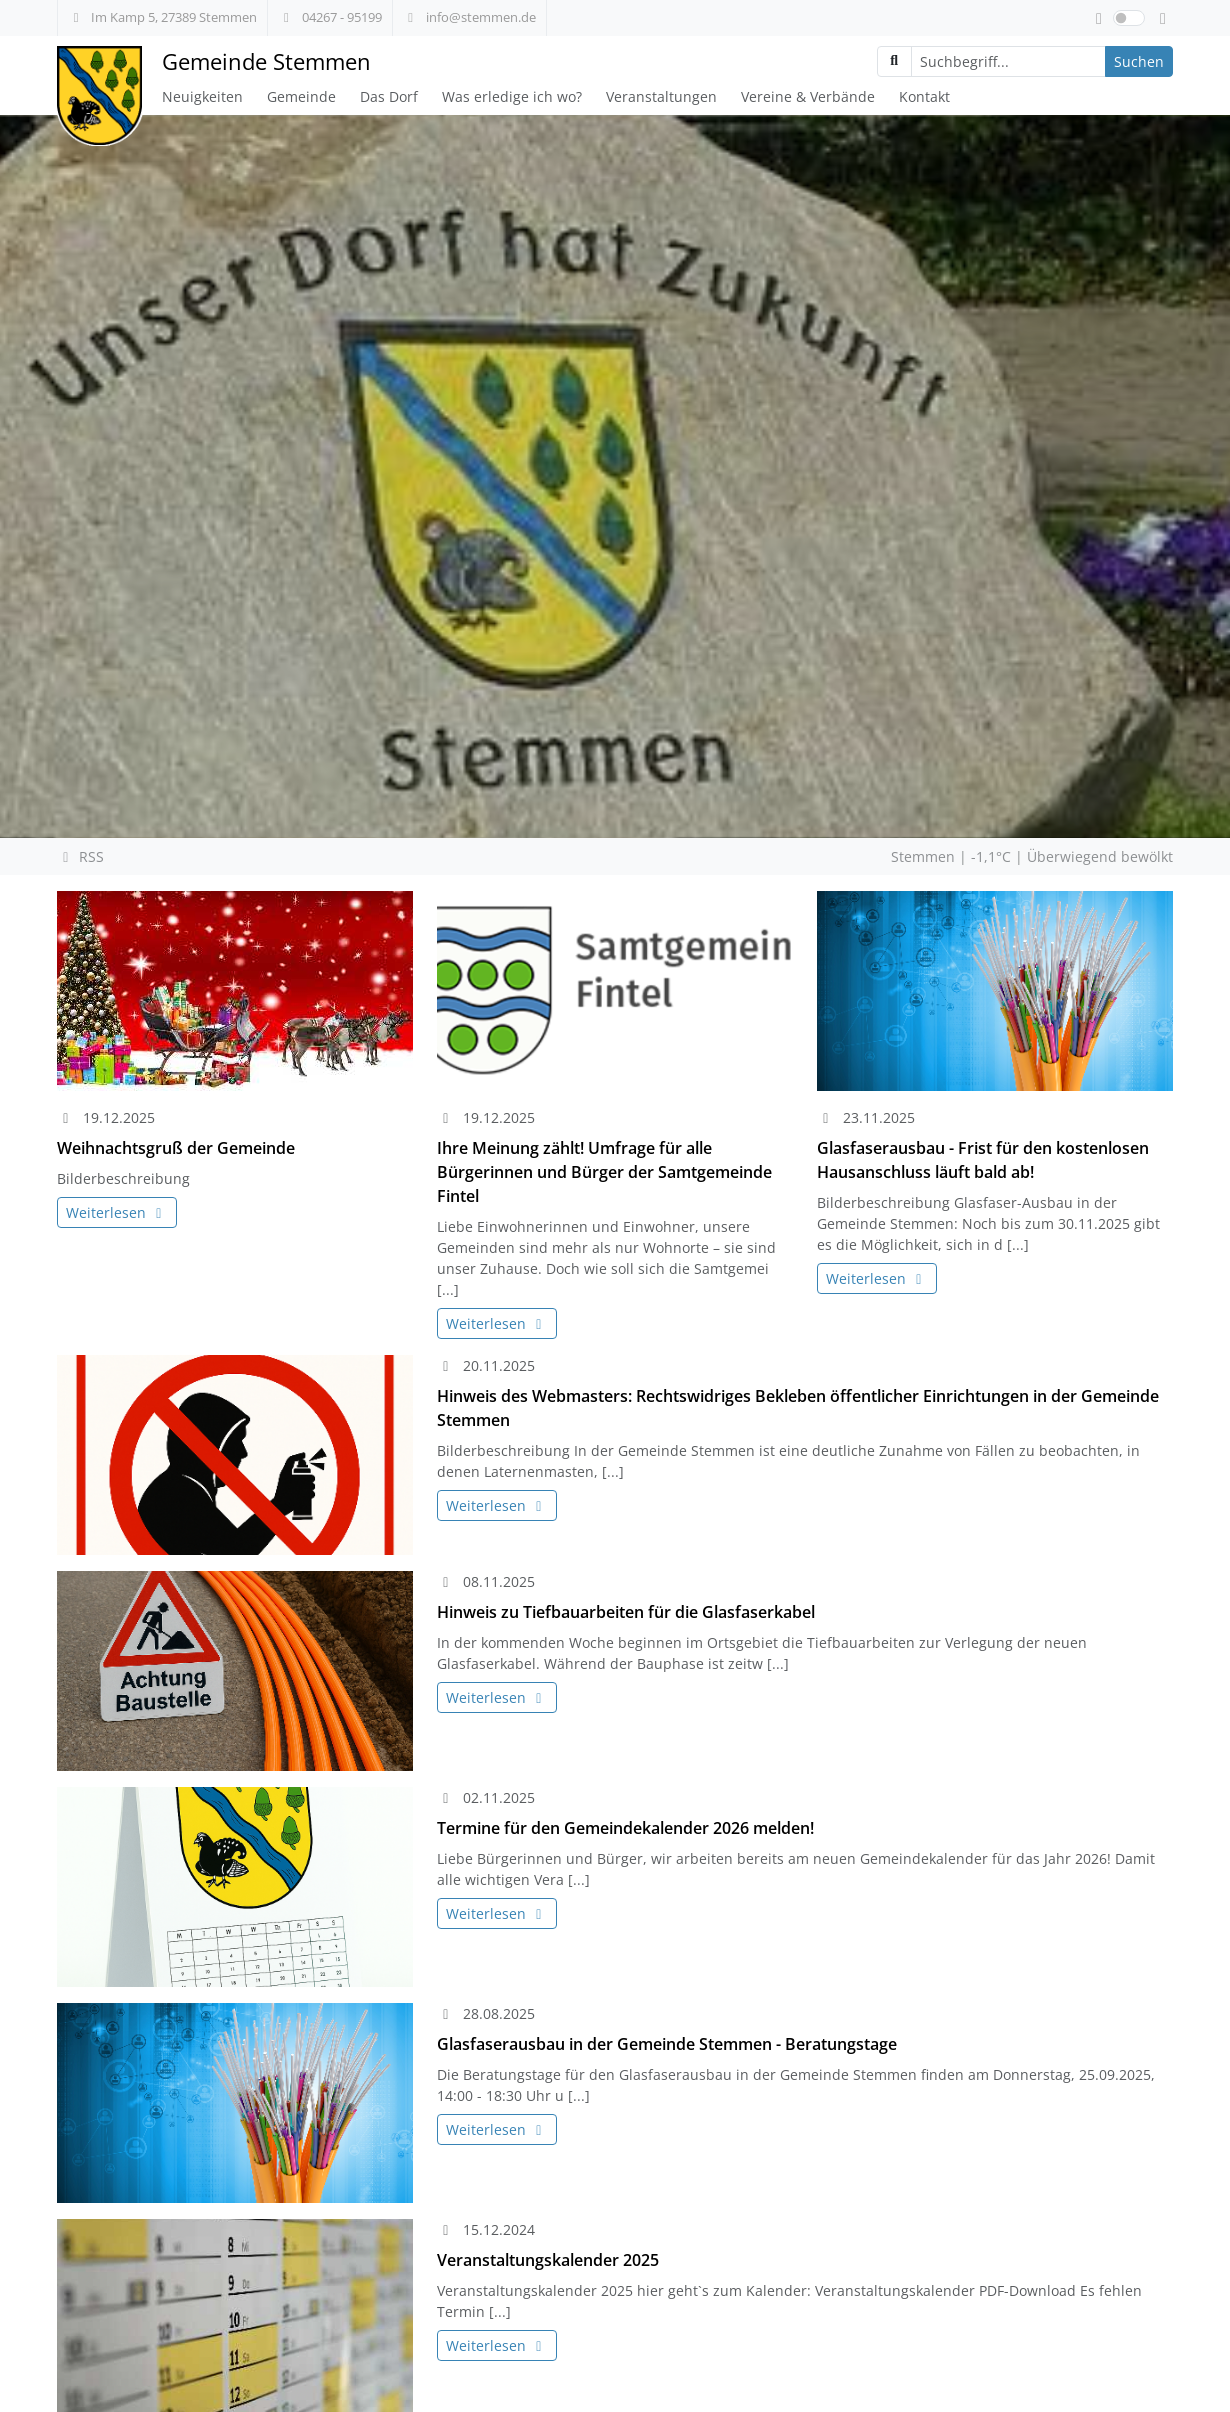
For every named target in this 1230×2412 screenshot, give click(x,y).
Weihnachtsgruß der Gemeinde (176, 1148)
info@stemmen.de (469, 17)
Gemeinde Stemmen (266, 61)
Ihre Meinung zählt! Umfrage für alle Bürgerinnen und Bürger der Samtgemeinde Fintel (604, 1172)
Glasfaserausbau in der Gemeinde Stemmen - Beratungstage (667, 2044)
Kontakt (924, 96)
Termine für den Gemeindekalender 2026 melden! (625, 1828)
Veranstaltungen (661, 96)
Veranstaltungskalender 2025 (548, 2260)
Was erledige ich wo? (512, 96)
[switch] (1129, 18)
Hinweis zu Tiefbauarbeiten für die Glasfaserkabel (626, 1612)
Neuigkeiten (202, 96)
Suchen (1139, 61)
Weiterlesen (117, 1212)
